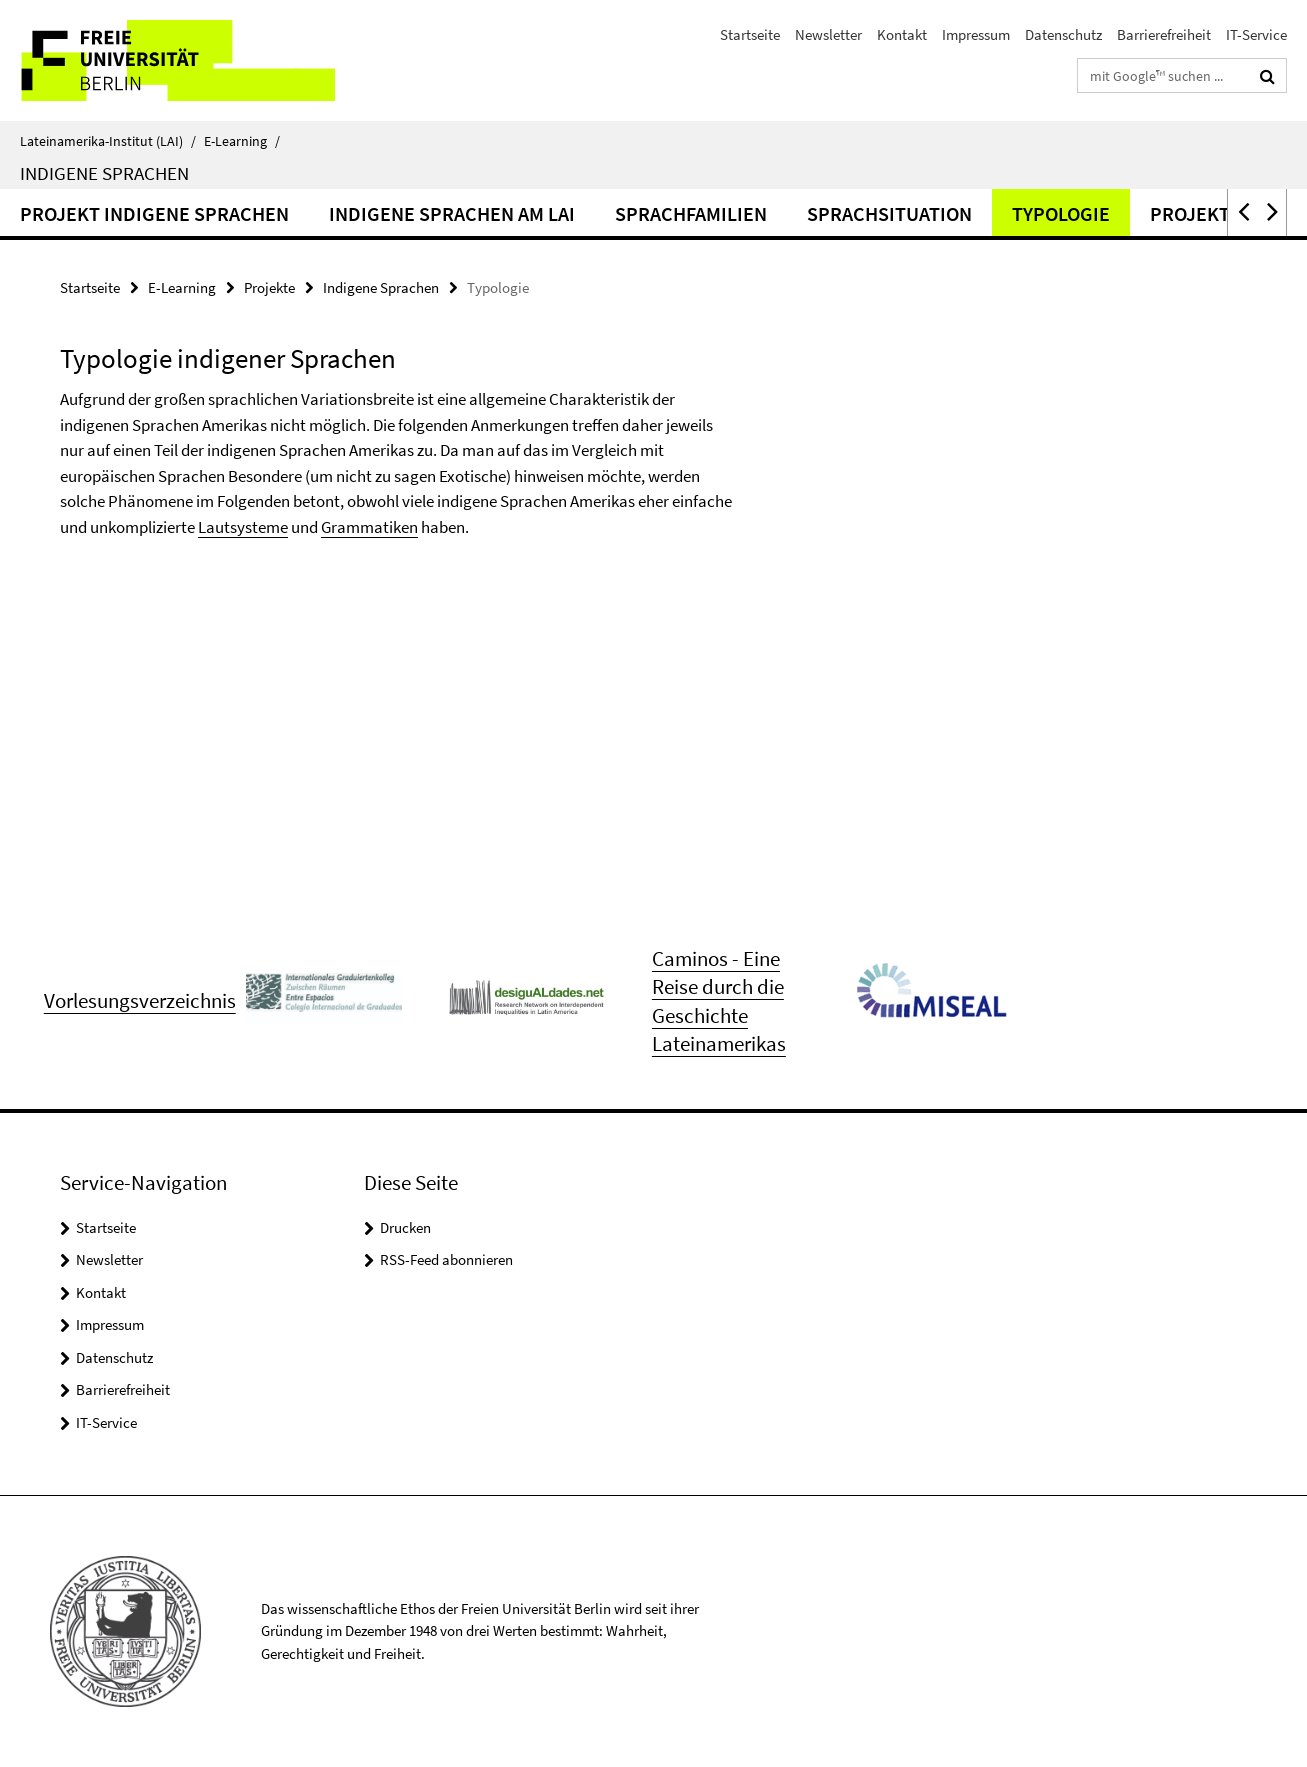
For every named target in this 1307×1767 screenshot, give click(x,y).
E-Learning (242, 141)
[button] (1242, 212)
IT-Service (1256, 34)
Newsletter (828, 34)
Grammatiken (369, 527)
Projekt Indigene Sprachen (154, 213)
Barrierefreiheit (1164, 34)
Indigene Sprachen (104, 173)
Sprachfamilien (691, 213)
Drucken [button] (405, 1227)
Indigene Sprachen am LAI (452, 213)
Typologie (1061, 213)
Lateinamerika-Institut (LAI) (108, 141)
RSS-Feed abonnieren (446, 1259)
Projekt (1190, 213)
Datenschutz (1063, 34)
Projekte (269, 287)
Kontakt (902, 34)
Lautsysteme (243, 527)
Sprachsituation (889, 213)
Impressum (976, 34)
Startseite (750, 34)
